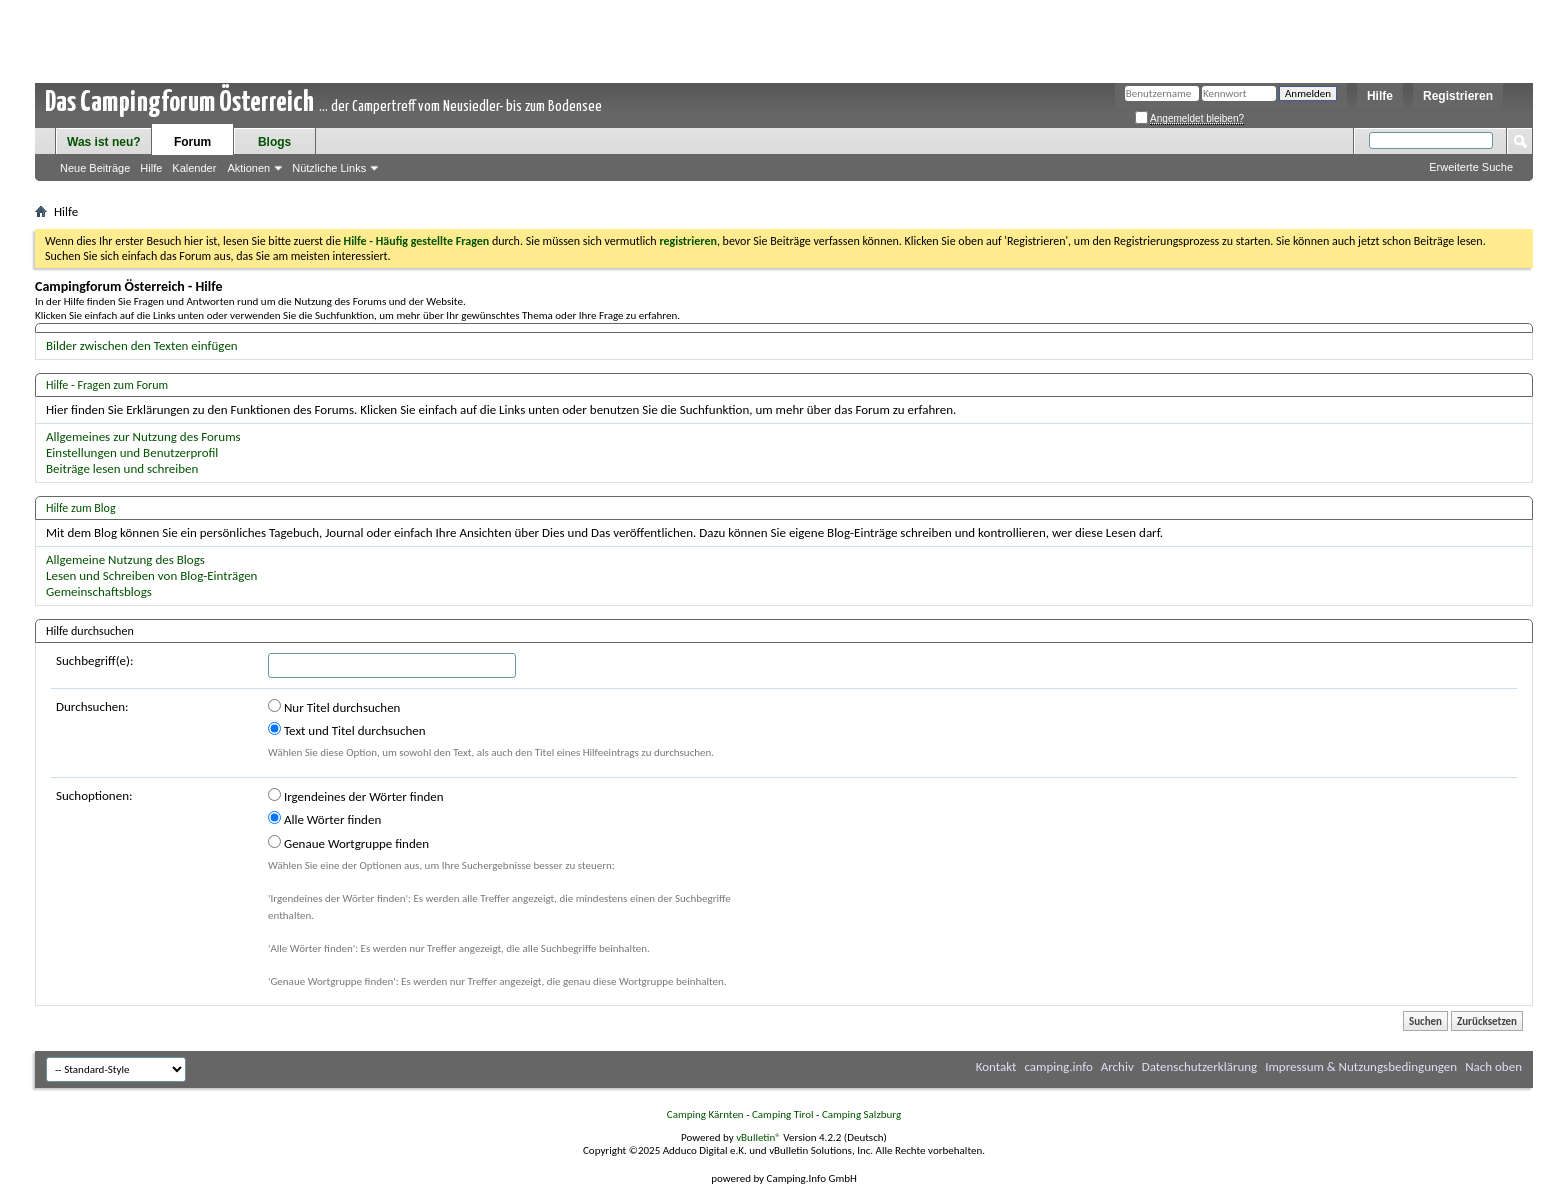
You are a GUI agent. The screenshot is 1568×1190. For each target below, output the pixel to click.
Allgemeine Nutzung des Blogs (125, 559)
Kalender (194, 168)
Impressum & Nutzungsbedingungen (1361, 1066)
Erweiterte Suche (1471, 167)
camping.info (1058, 1066)
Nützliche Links (329, 168)
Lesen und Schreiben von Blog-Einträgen (151, 575)
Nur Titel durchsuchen (334, 707)
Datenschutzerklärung (1200, 1066)
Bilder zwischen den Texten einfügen (142, 345)
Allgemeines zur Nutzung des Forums (143, 436)
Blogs (274, 142)
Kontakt (996, 1066)
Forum (192, 142)
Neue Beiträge (95, 168)
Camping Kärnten (705, 1114)
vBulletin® (758, 1137)
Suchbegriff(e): (94, 660)
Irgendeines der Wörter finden (356, 796)
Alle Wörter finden (324, 819)
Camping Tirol (783, 1114)
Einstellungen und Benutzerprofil (132, 452)
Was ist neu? (104, 142)
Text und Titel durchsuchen (347, 730)
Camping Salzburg (861, 1114)
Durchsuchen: (92, 706)
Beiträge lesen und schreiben (122, 468)
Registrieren (1458, 96)
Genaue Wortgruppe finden (348, 843)
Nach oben (1493, 1066)
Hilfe (1380, 96)
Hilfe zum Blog (81, 508)
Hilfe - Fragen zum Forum (107, 385)
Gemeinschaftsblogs (99, 591)
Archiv (1117, 1066)
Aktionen (248, 168)
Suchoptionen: (94, 795)
